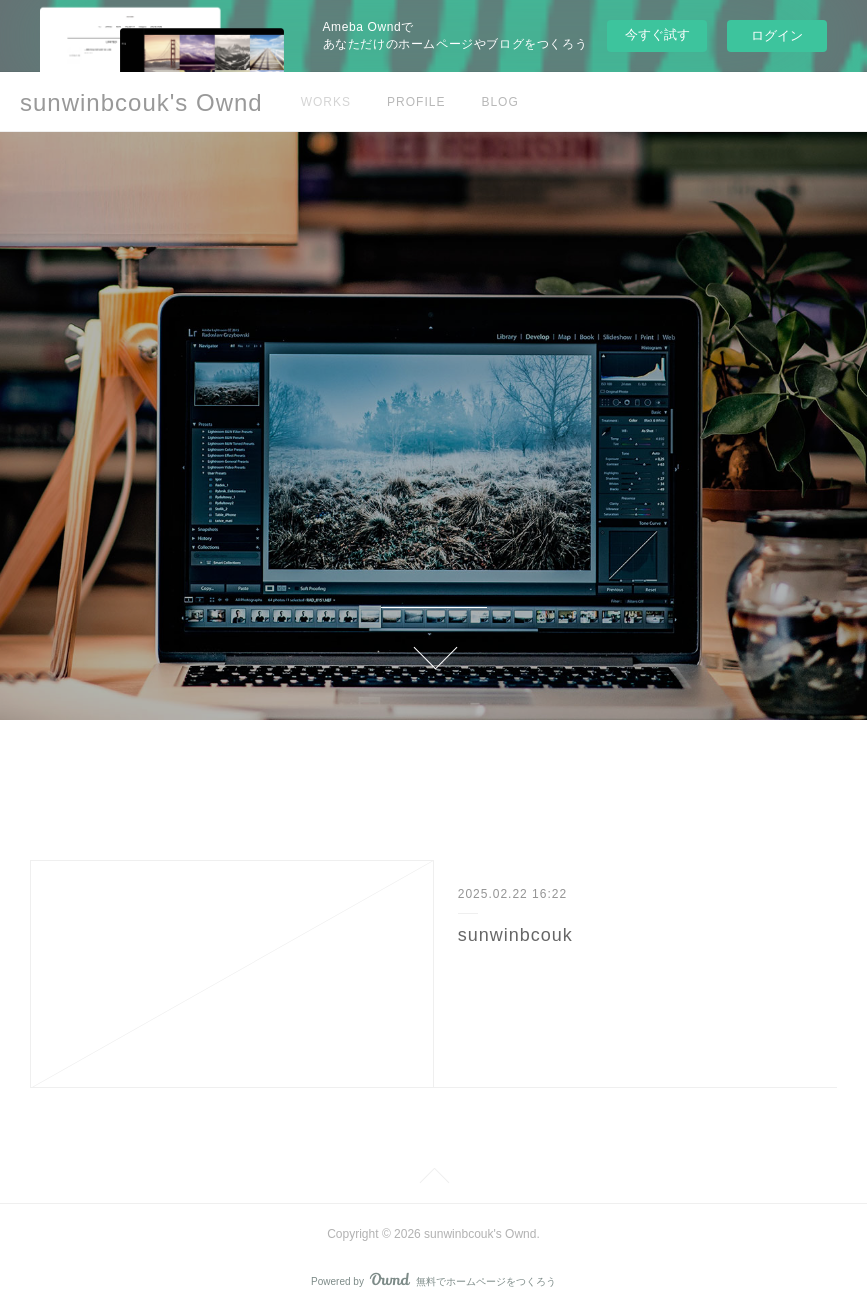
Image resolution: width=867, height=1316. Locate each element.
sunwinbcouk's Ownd (141, 102)
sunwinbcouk (515, 935)
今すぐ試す (657, 34)
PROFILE (416, 102)
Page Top (433, 1179)
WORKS (326, 102)
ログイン (777, 35)
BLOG (499, 102)
